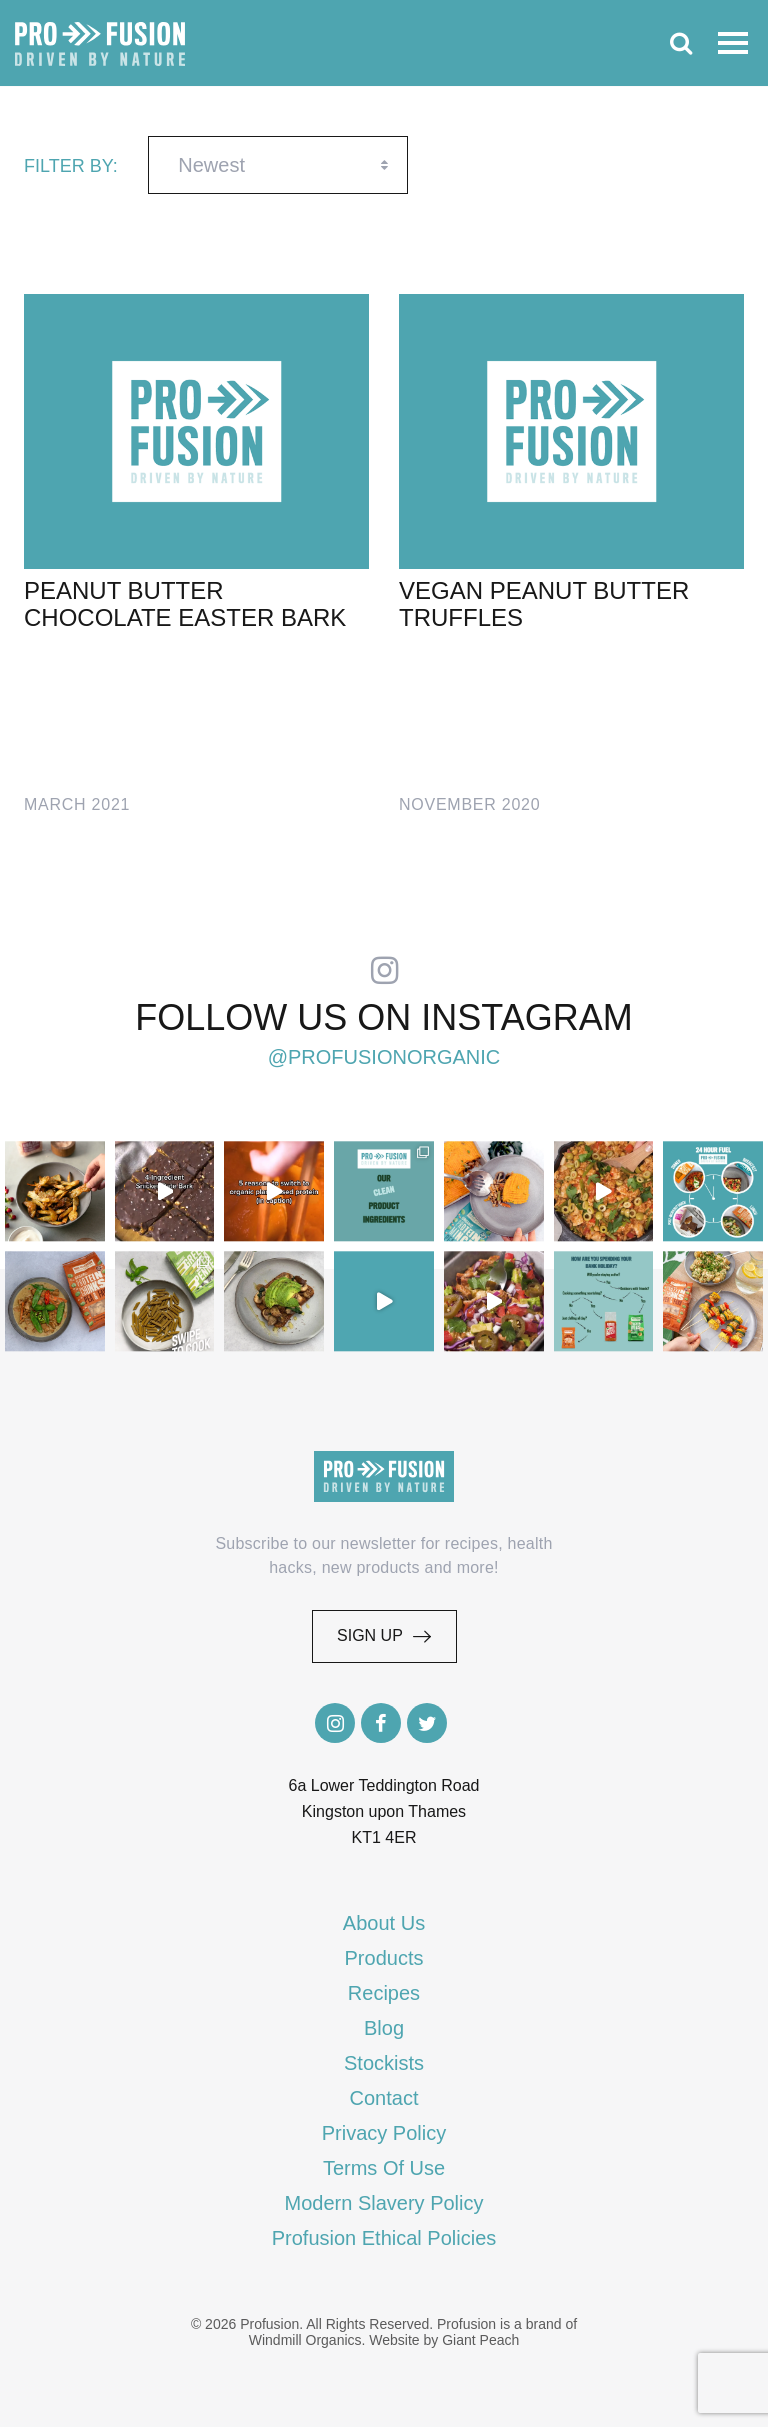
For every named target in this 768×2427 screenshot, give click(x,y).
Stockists (384, 2063)
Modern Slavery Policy (384, 2203)
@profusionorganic (384, 1058)
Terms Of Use (384, 2168)
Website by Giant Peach (444, 2340)
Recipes (384, 1993)
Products (384, 1958)
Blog (384, 2028)
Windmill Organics (305, 2340)
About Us (384, 1923)
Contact (384, 2098)
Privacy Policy (384, 2133)
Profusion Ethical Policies (384, 2238)
